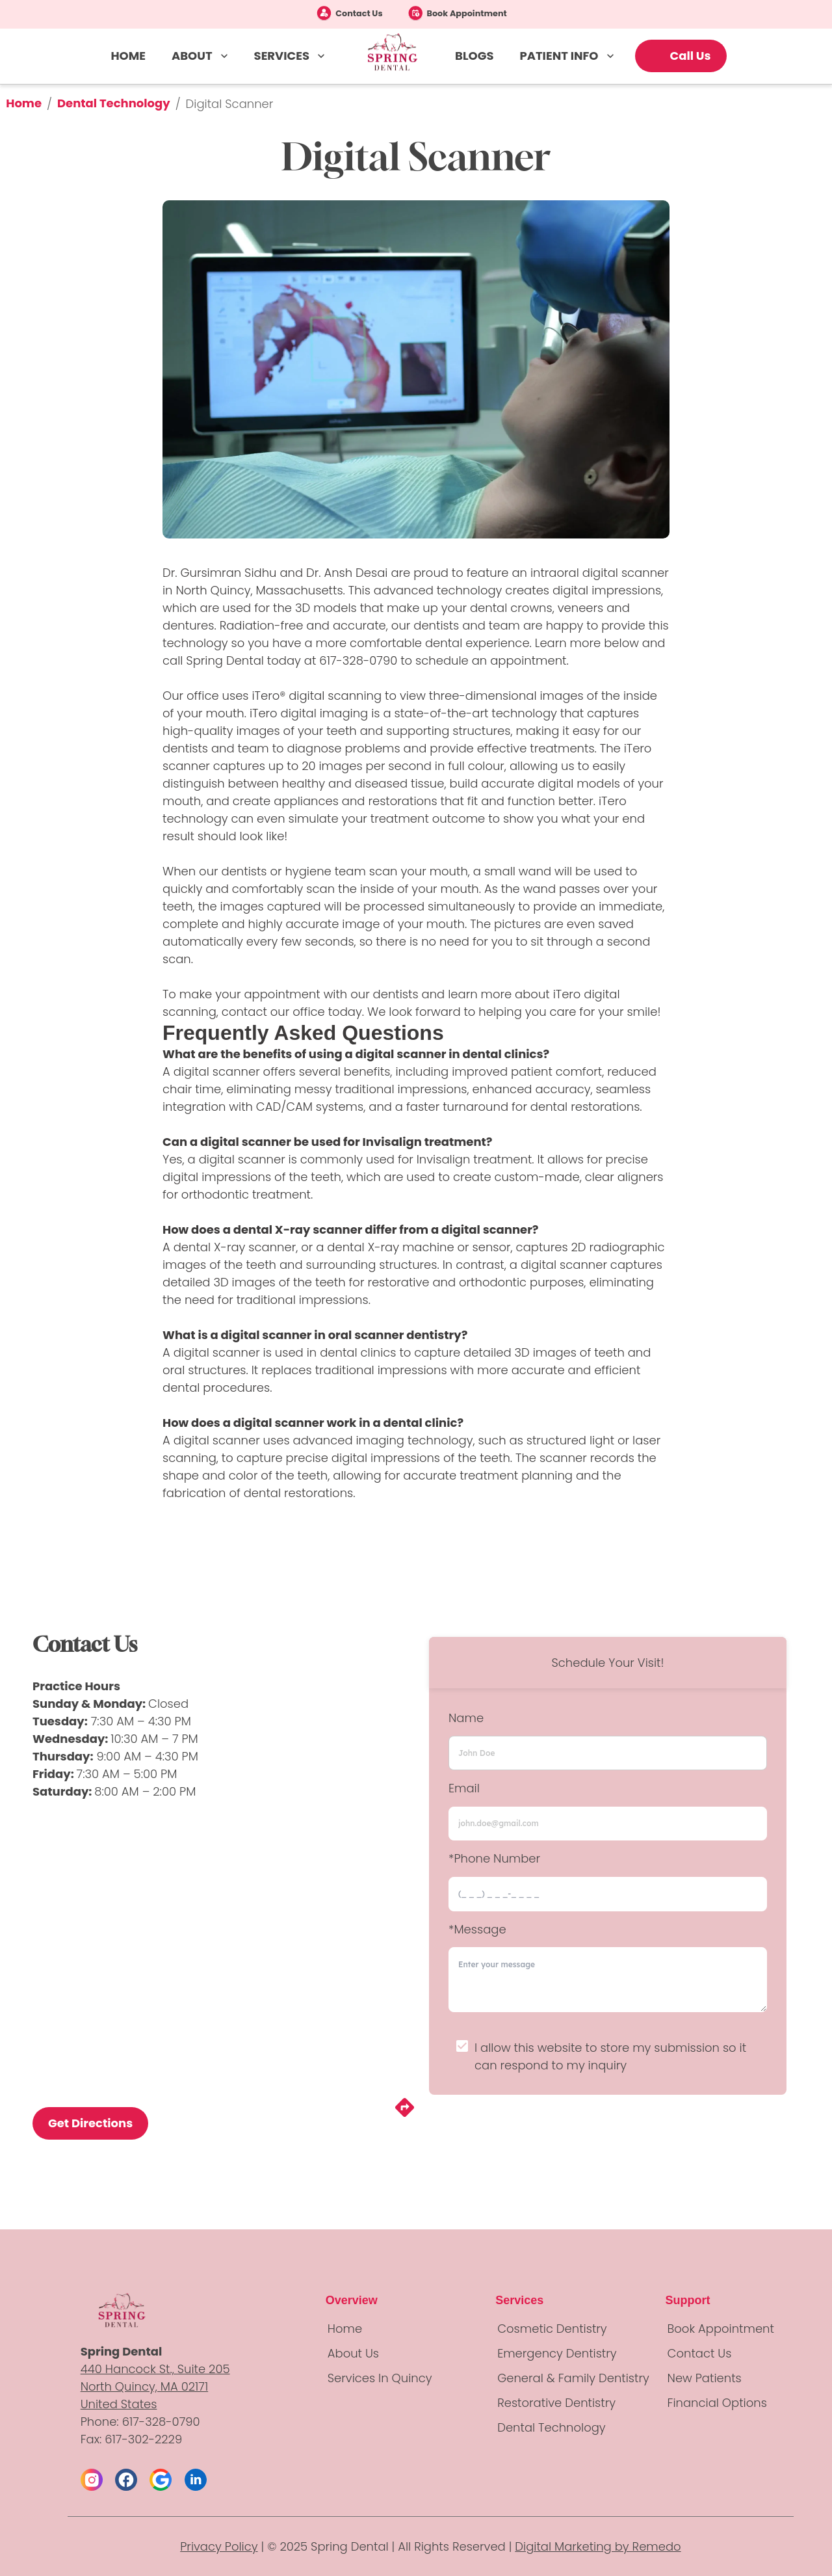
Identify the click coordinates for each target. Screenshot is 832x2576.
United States (119, 2404)
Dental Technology (113, 103)
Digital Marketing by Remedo (598, 2546)
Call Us (690, 55)
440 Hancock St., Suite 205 (155, 2369)
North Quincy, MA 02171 (144, 2386)
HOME (128, 55)
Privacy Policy (218, 2546)
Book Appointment (467, 13)
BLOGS (474, 55)
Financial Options (717, 2403)
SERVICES (291, 55)
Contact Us (358, 13)
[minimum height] (607, 1979)
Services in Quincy (380, 2378)
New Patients (705, 2378)
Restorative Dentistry (556, 2403)
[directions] (404, 2114)
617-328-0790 (358, 660)
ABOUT (201, 55)
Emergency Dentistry (556, 2353)
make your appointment (249, 994)
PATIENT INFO (567, 55)
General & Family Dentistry (573, 2378)
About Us (353, 2353)
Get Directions (90, 2123)
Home (24, 103)
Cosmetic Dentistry (551, 2328)
